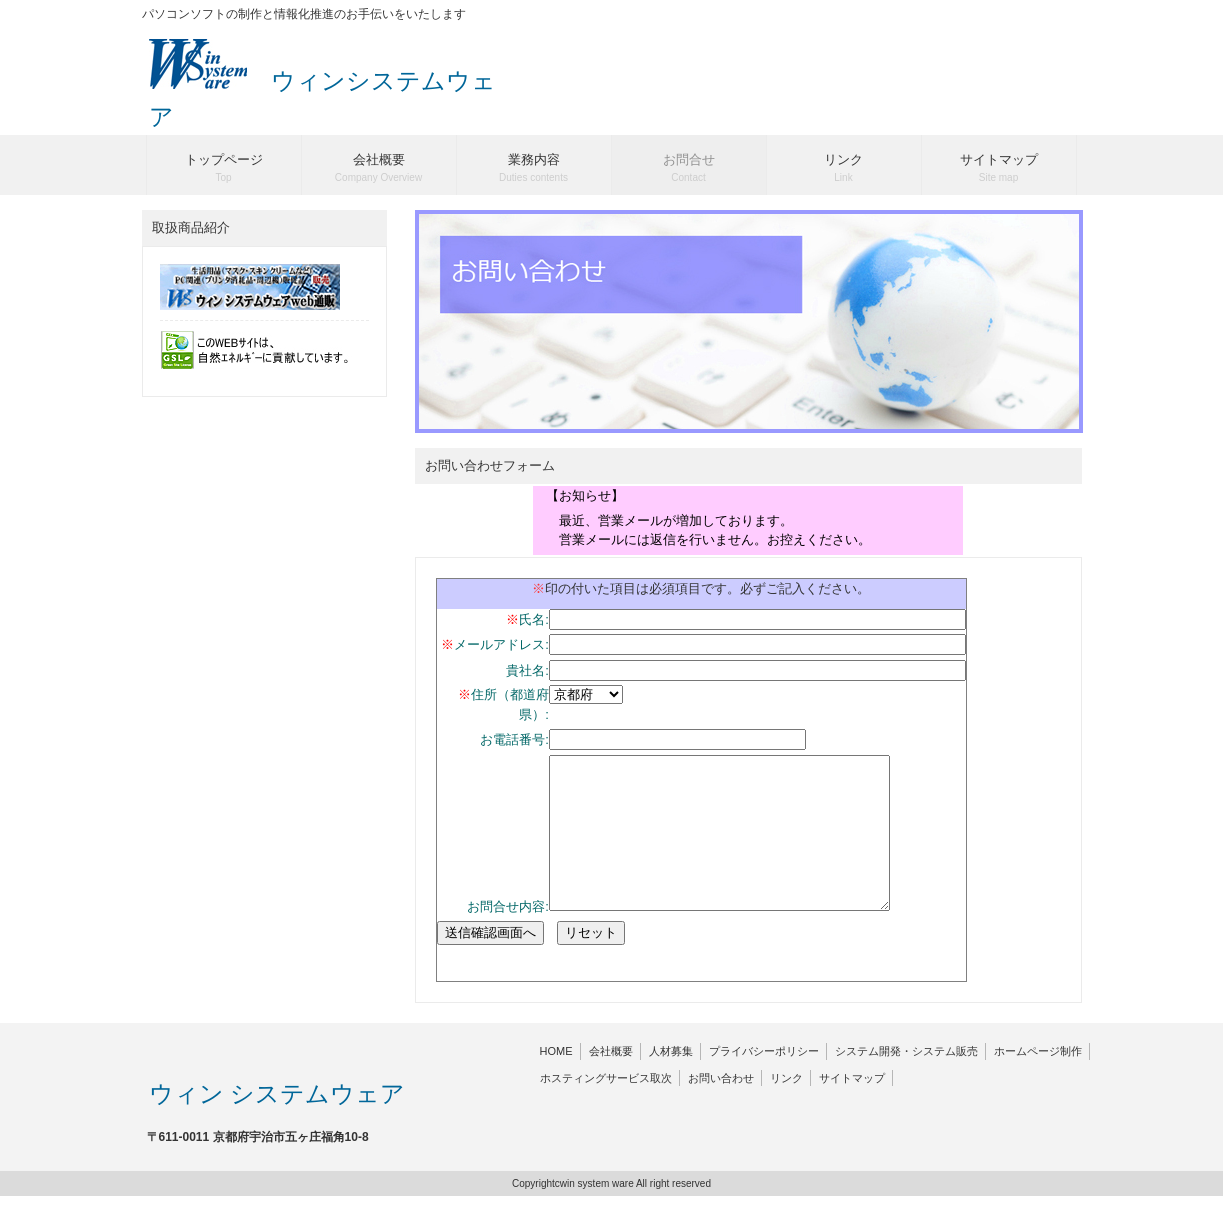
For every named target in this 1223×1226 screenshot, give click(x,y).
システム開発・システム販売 (906, 1081)
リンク (786, 1108)
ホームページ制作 (1038, 1081)
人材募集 (671, 1081)
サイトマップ (852, 1108)
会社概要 (611, 1081)
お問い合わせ (721, 1108)
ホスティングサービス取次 (606, 1108)
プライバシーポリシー (764, 1081)
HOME (556, 1081)
